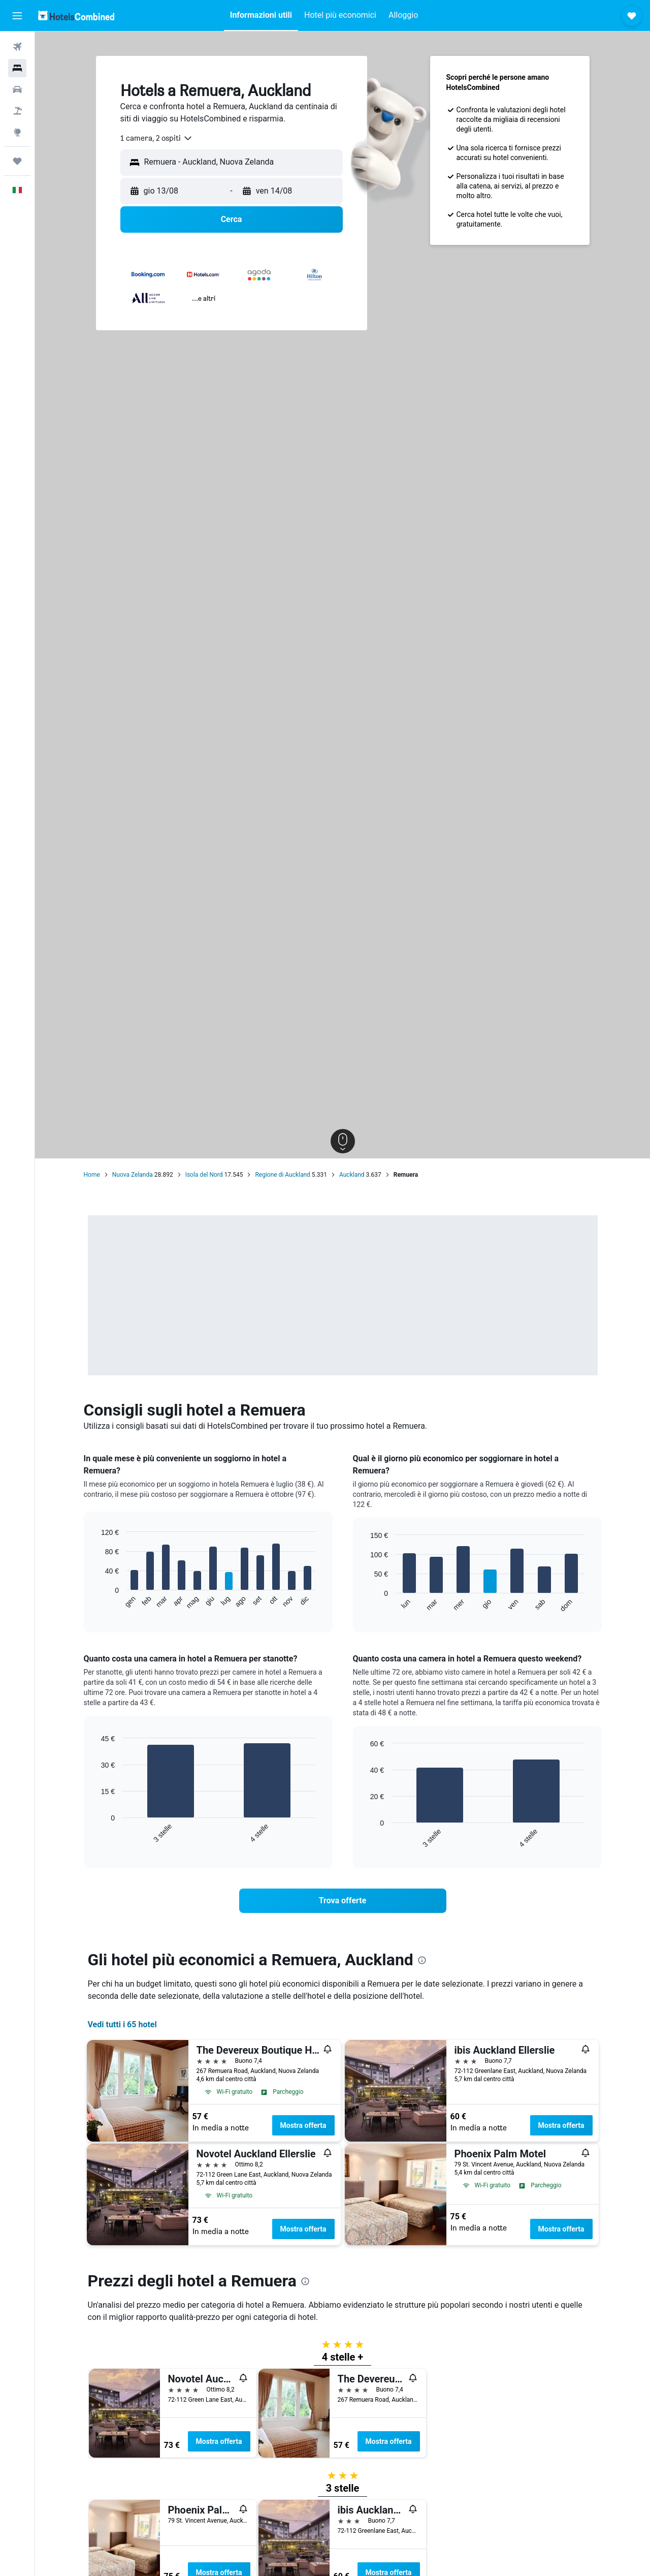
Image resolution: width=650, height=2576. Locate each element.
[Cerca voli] (17, 47)
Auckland (352, 1174)
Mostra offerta (303, 2125)
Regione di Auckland (282, 1174)
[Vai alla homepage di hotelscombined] (76, 15)
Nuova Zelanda (132, 1174)
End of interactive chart (365, 1840)
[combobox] (156, 138)
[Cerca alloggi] (17, 68)
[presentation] (422, 1960)
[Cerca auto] (17, 89)
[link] (342, 1901)
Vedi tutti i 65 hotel (122, 2024)
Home (92, 1174)
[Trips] (17, 161)
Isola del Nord (204, 1174)
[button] (17, 16)
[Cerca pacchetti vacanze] (17, 111)
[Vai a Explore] (17, 132)
